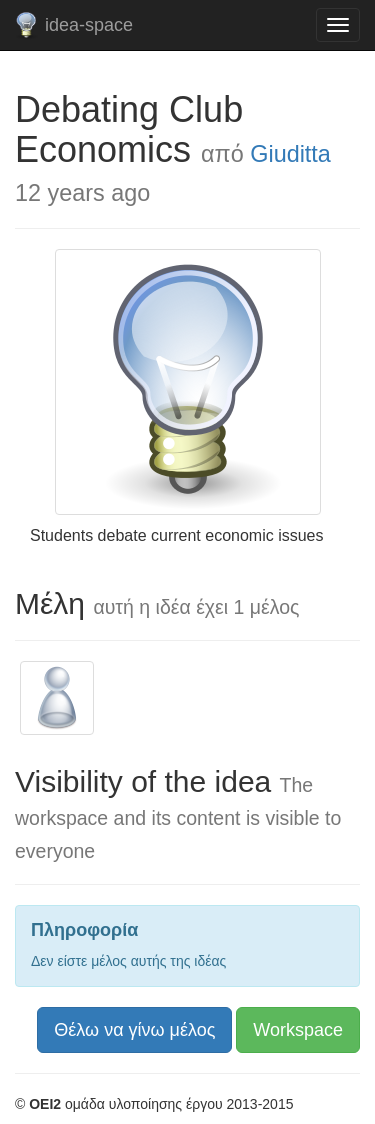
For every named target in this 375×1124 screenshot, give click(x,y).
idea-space (89, 25)
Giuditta (290, 154)
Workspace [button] (298, 1030)
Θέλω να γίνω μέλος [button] (134, 1030)
